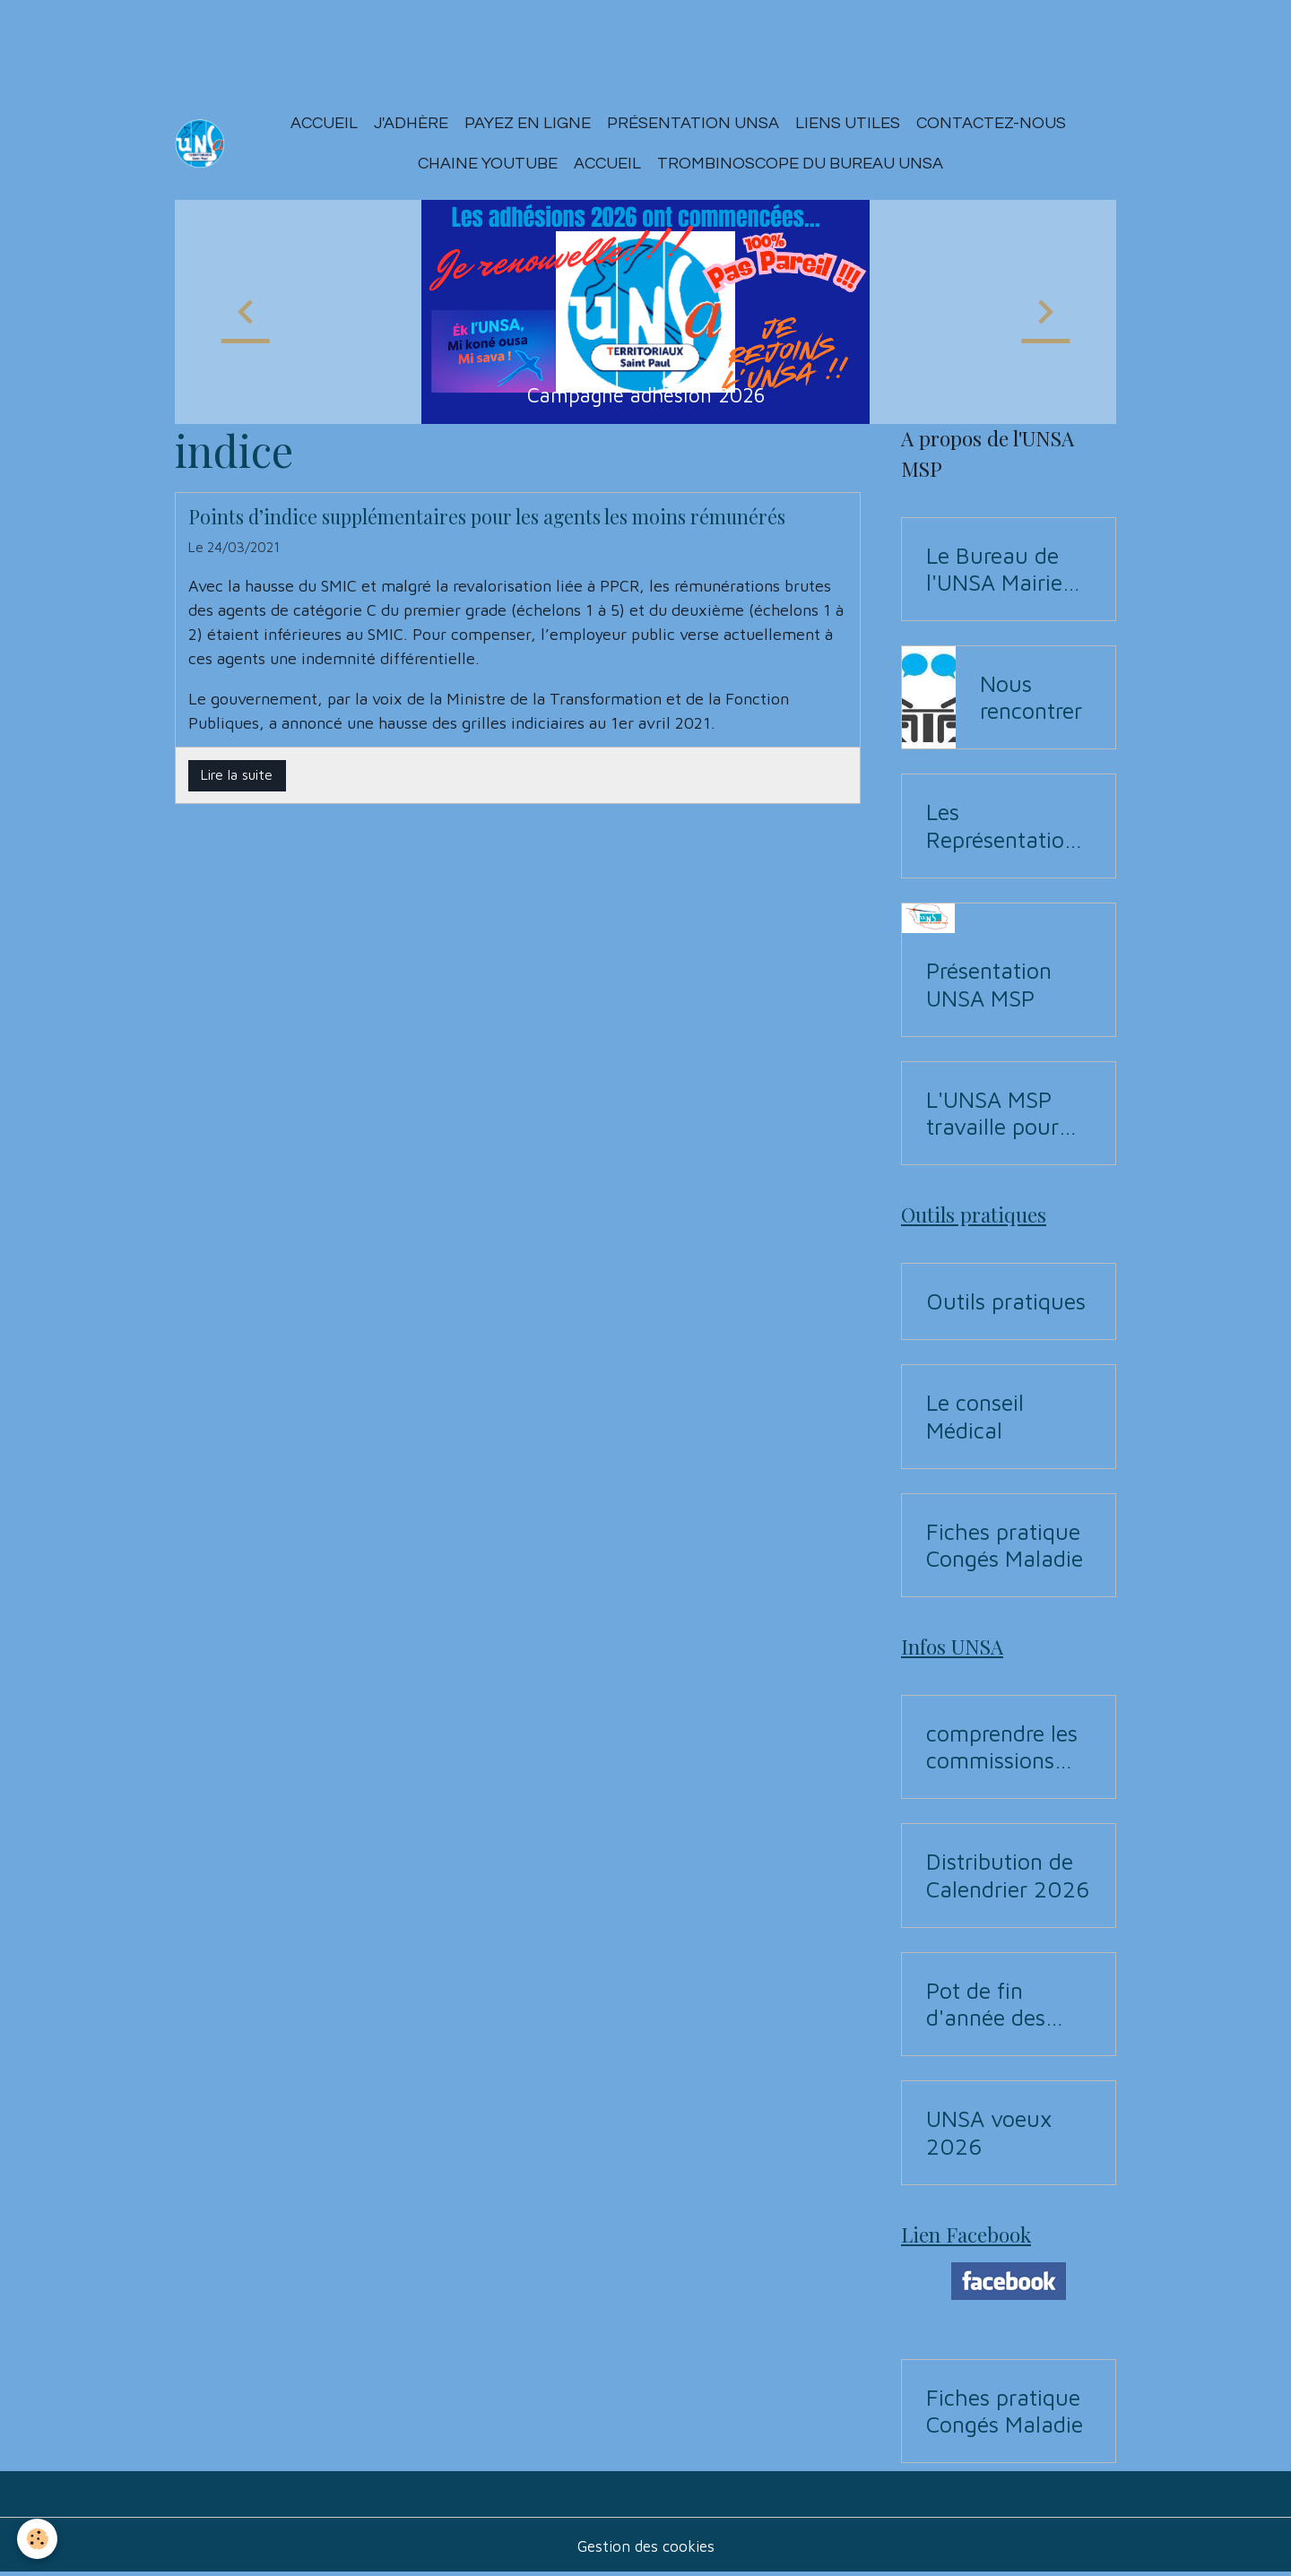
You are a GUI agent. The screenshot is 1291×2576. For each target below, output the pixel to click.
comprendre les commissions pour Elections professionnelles (1005, 1747)
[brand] (200, 143)
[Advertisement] (326, 40)
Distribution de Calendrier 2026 (1007, 1874)
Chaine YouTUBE (487, 163)
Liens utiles (848, 123)
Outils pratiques (1006, 1301)
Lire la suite (237, 774)
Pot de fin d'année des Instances (985, 2004)
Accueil (325, 123)
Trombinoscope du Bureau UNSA (801, 163)
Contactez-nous (992, 123)
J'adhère (412, 123)
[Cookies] (38, 2539)
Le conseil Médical (975, 1415)
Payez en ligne (528, 123)
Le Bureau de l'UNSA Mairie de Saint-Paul (994, 569)
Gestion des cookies (645, 2547)
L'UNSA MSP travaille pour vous (992, 1113)
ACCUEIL (608, 163)
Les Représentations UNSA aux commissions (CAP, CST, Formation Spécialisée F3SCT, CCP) (1006, 825)
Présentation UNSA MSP (989, 983)
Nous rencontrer (1031, 696)
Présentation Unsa (694, 123)
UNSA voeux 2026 (989, 2131)
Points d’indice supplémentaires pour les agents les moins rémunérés (486, 516)
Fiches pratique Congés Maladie (1004, 1544)
